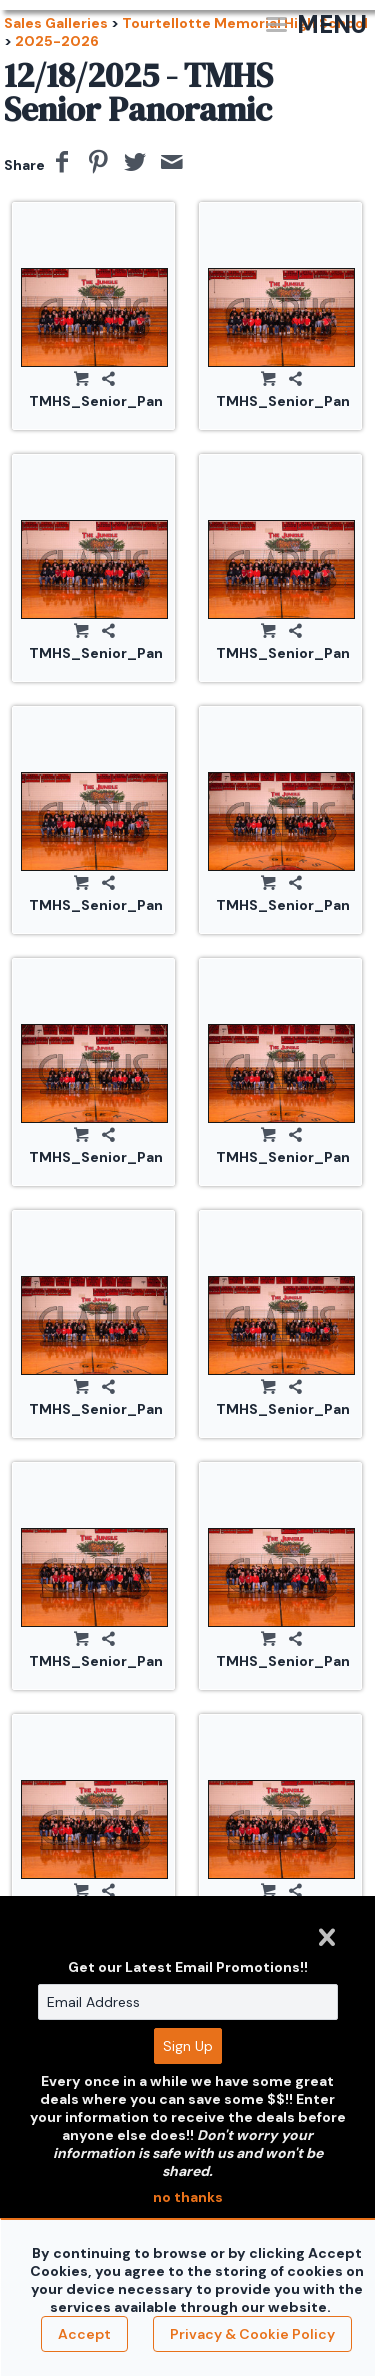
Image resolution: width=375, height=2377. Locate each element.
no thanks (188, 2197)
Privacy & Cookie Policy (252, 2334)
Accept (84, 2334)
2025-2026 (57, 41)
